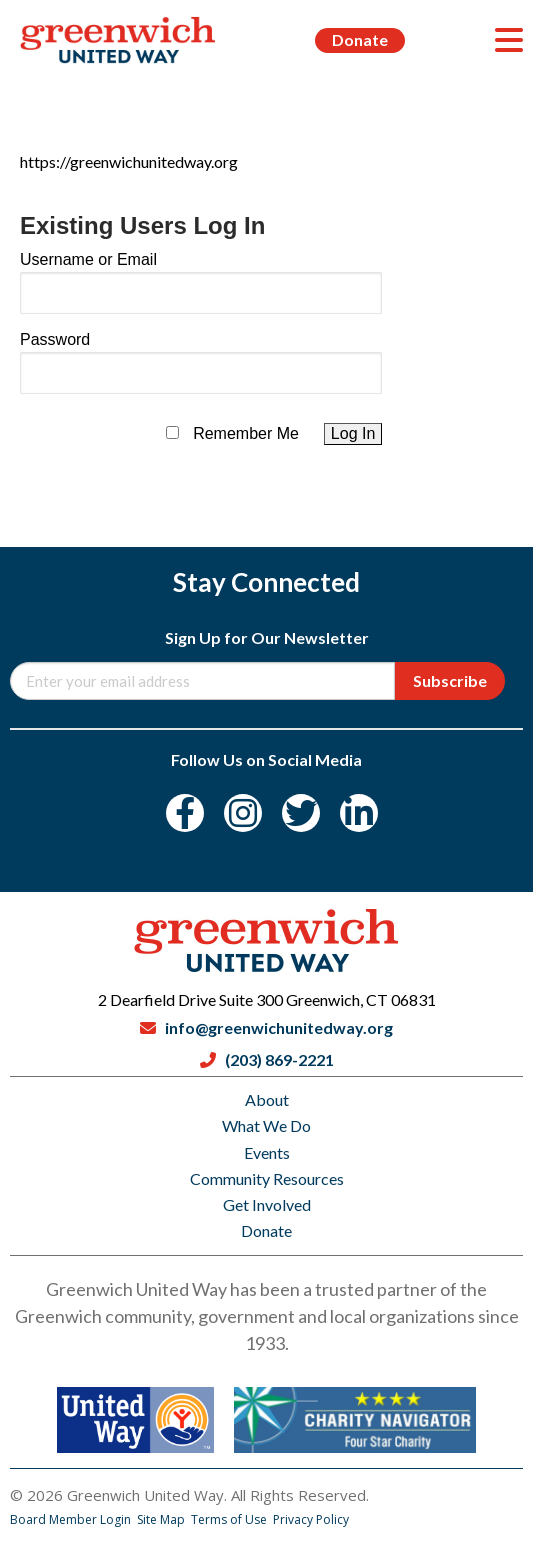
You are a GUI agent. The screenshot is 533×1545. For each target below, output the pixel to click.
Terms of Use (230, 1519)
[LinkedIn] (359, 813)
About (267, 1099)
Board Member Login (72, 1519)
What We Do (266, 1125)
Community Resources (267, 1178)
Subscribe (450, 680)
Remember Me (246, 433)
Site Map (162, 1519)
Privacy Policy (311, 1519)
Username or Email (88, 259)
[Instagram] (243, 813)
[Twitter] (301, 813)
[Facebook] (185, 813)
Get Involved (267, 1204)
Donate (360, 39)
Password (55, 339)
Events (267, 1152)
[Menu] (509, 40)
